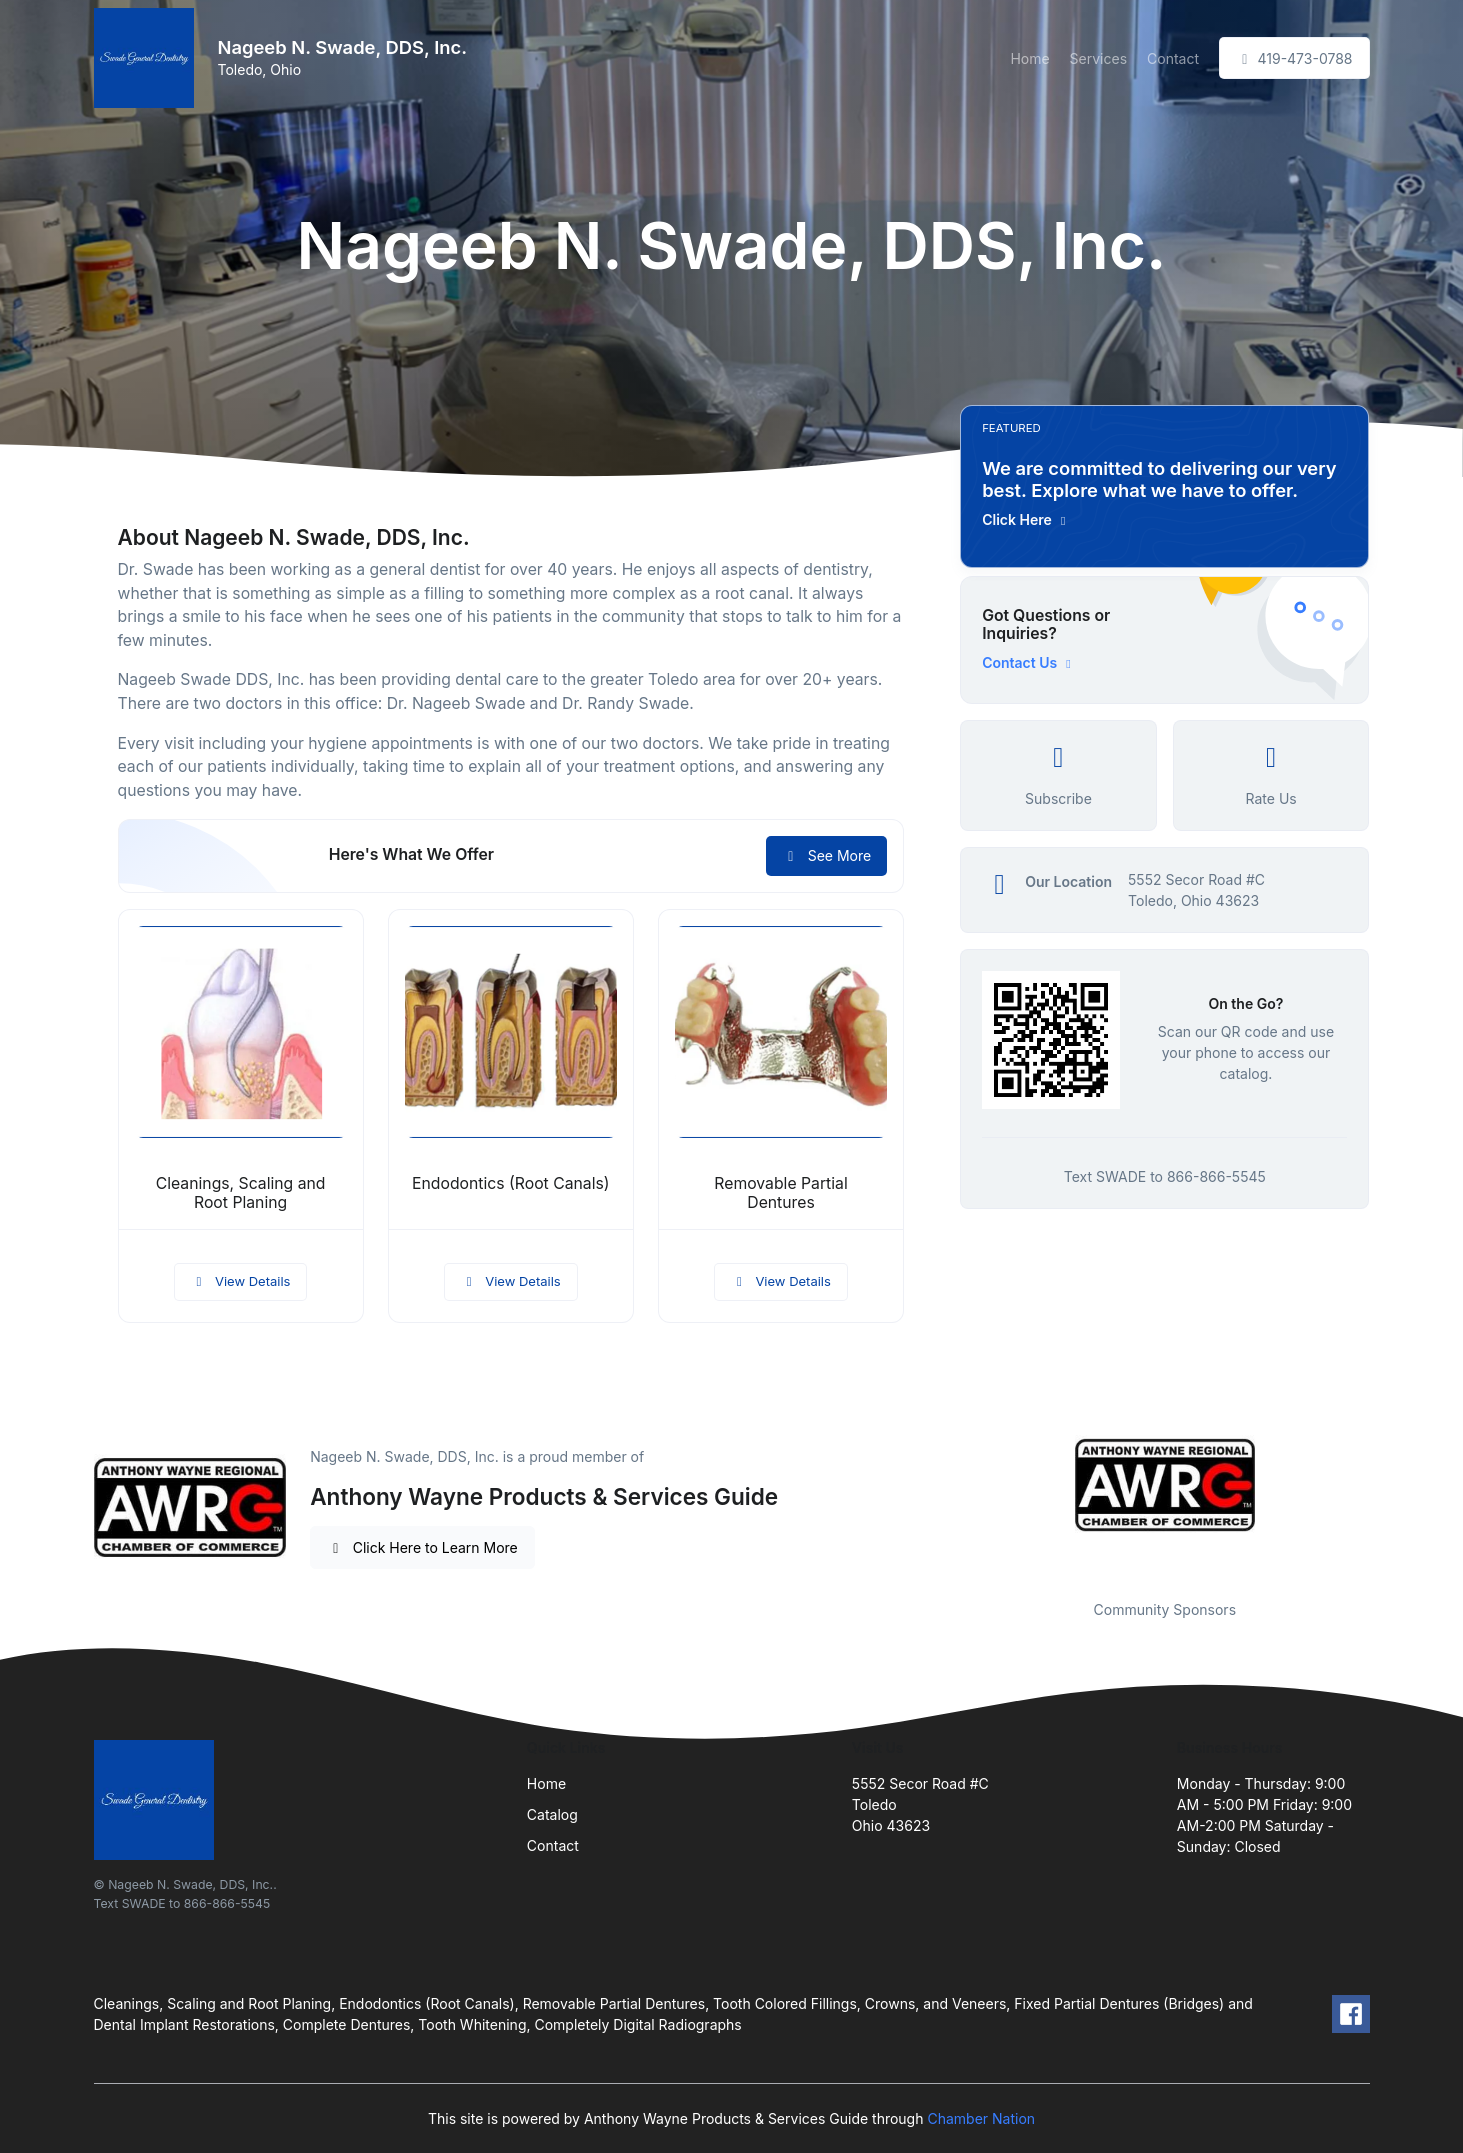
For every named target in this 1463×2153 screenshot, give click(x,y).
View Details (241, 1281)
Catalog (552, 1814)
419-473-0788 (1294, 58)
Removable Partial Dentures (780, 1193)
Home (1029, 58)
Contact (1173, 58)
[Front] (148, 58)
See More (826, 855)
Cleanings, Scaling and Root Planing (241, 1193)
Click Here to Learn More (422, 1547)
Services (1098, 58)
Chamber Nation (981, 2118)
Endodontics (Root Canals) (510, 1183)
